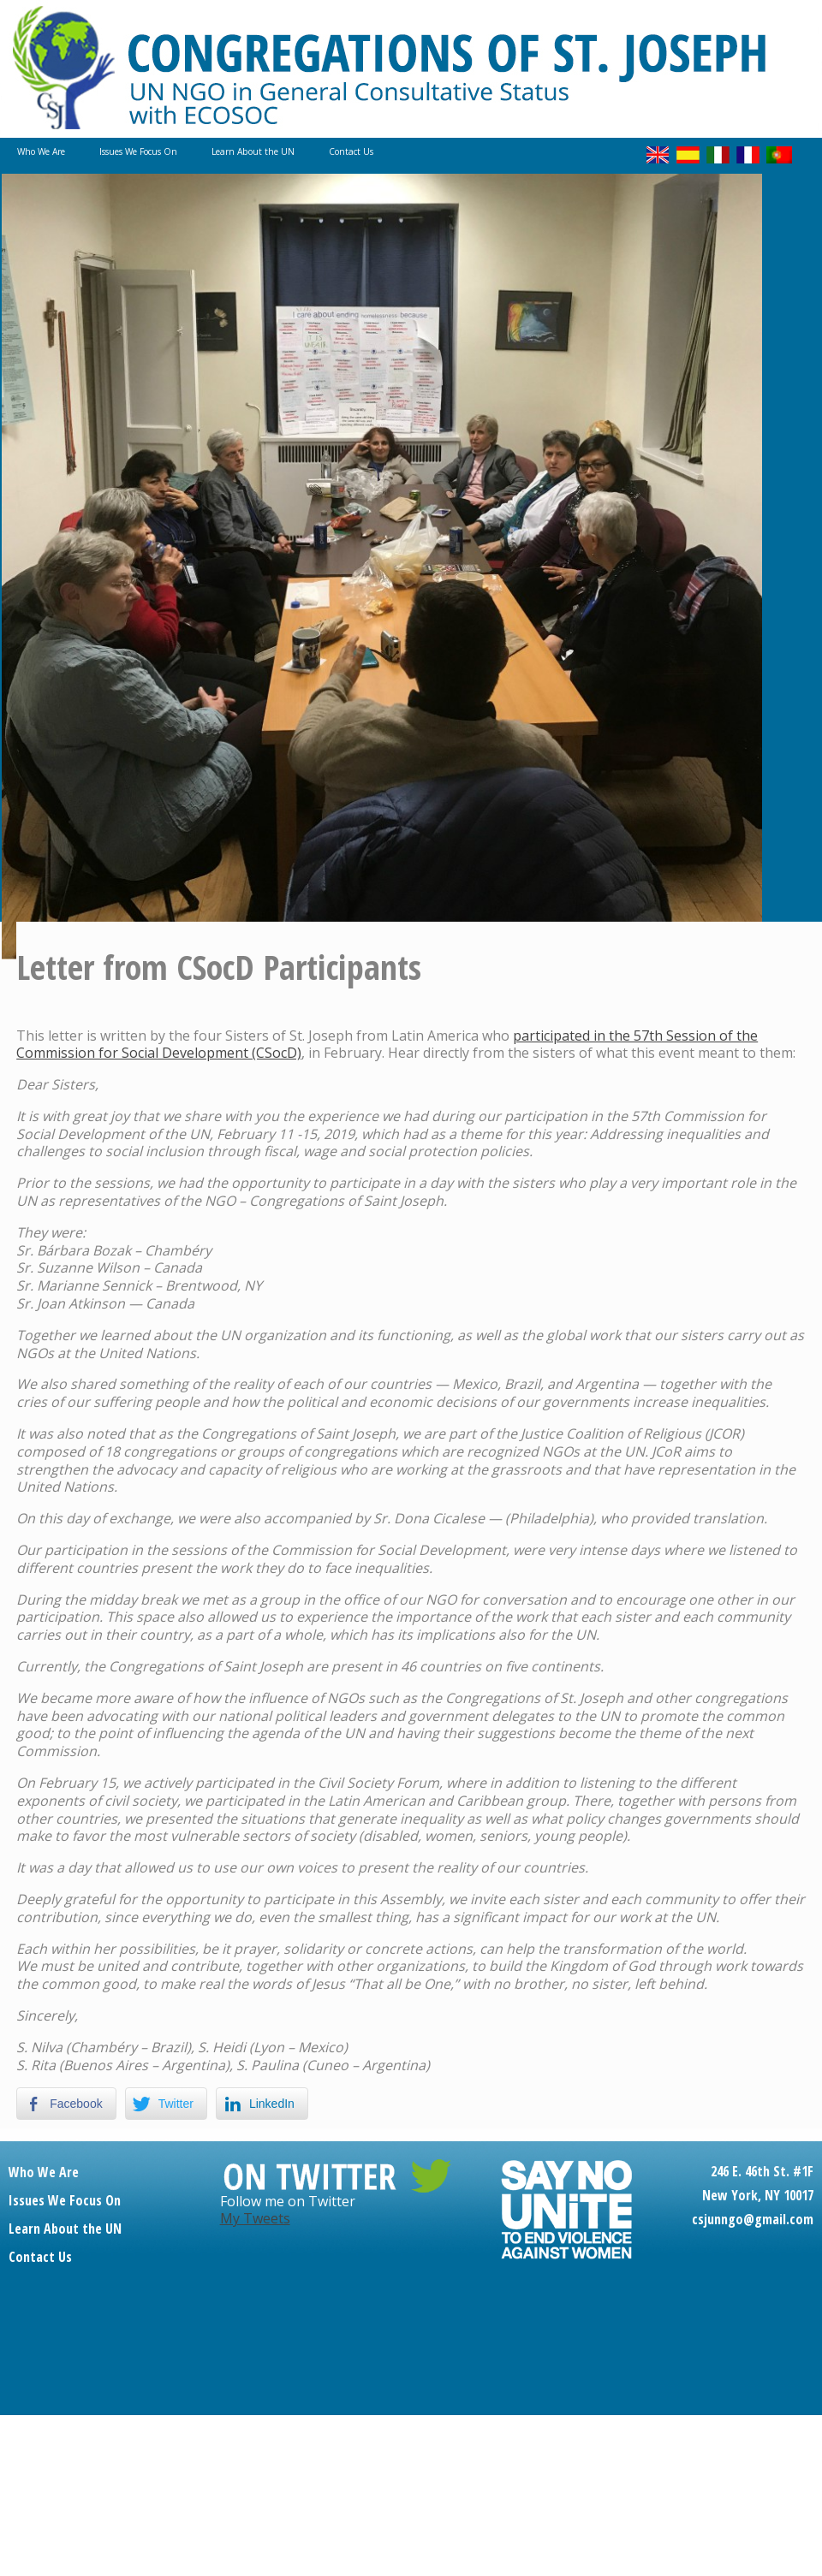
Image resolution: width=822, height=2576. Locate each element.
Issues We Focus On (138, 151)
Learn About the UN (253, 151)
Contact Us (351, 151)
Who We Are (41, 151)
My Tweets (255, 2218)
